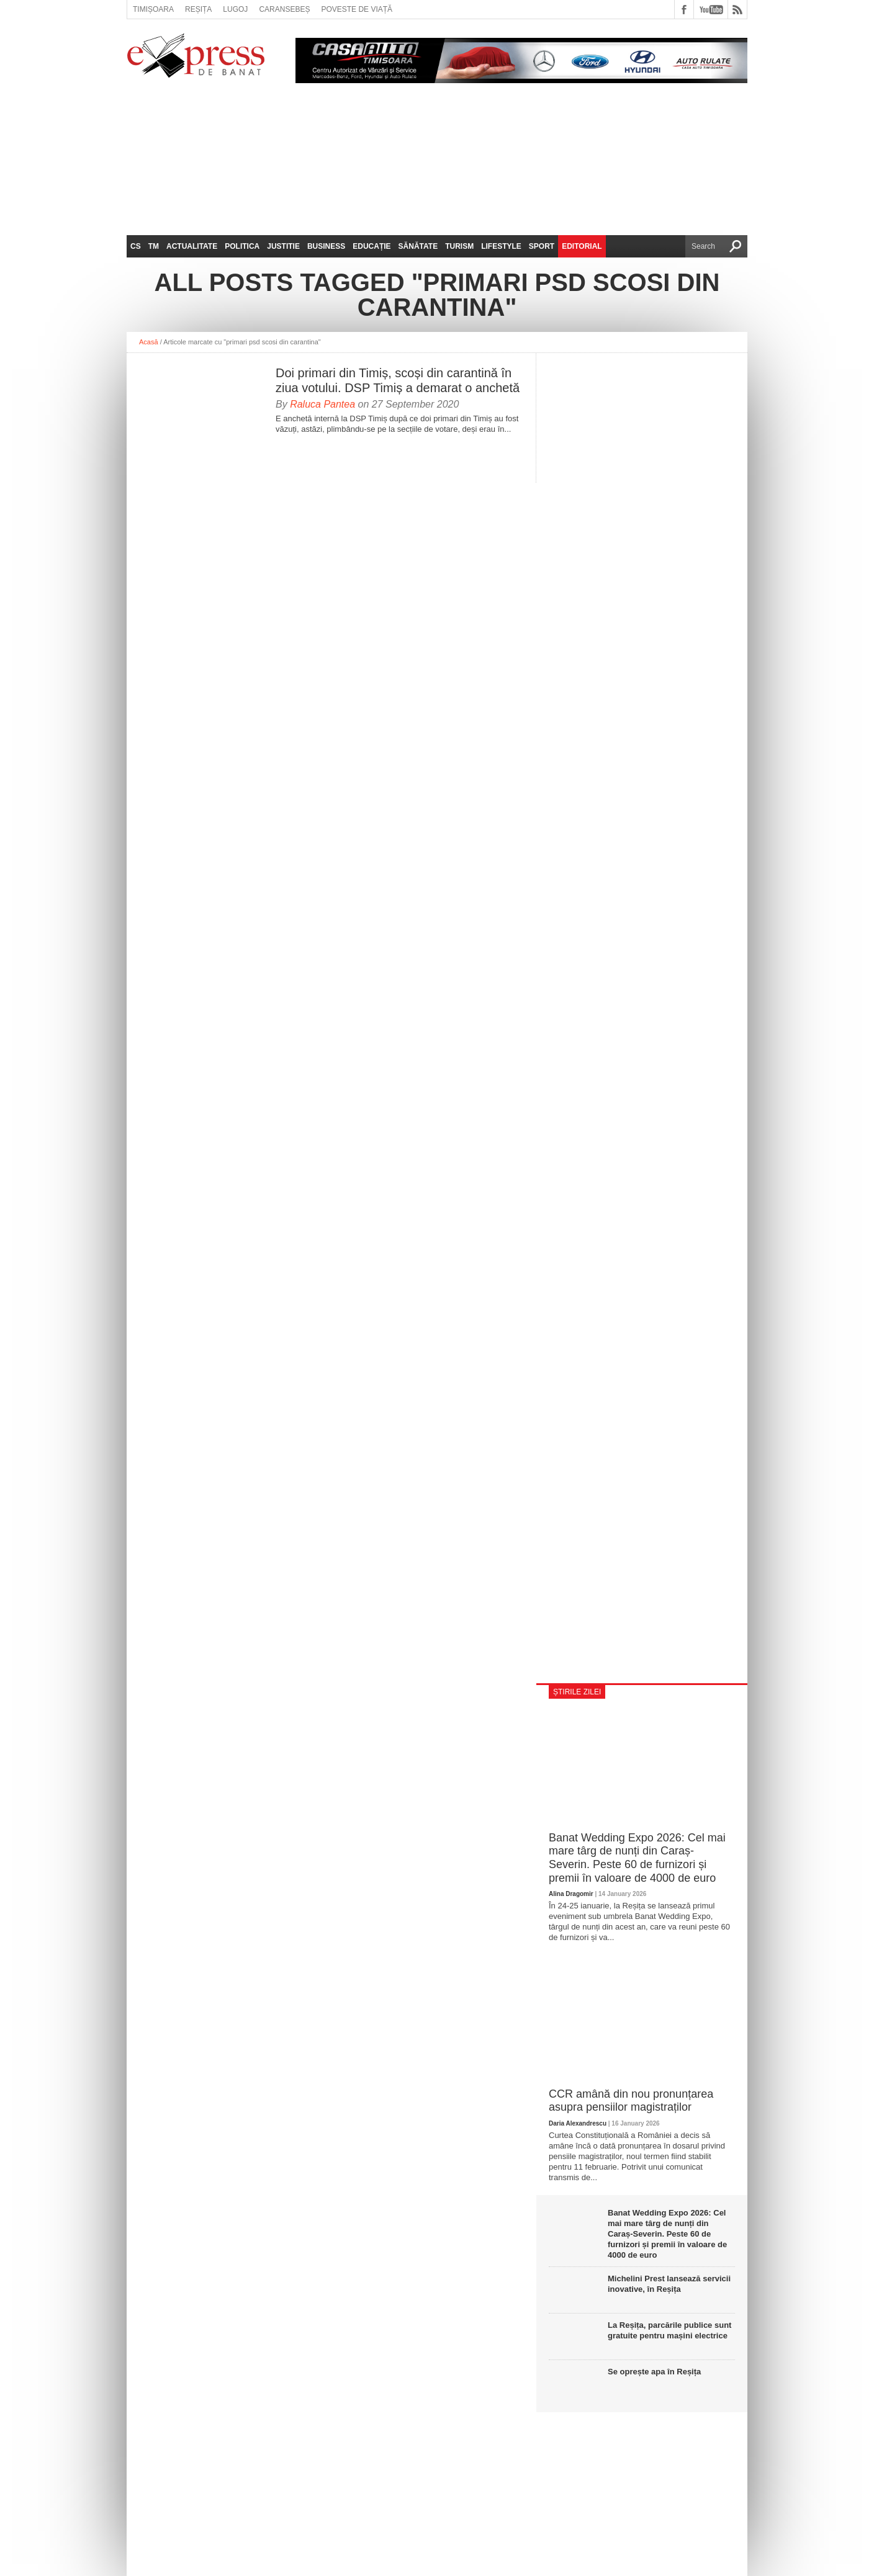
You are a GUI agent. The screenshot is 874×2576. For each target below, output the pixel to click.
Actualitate (191, 246)
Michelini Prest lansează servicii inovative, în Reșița (669, 2284)
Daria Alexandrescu (577, 2123)
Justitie (283, 246)
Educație (371, 246)
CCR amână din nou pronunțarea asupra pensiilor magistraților (631, 2101)
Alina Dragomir (571, 1893)
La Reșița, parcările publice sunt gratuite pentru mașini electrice (669, 2330)
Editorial (581, 246)
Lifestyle (501, 246)
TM (153, 246)
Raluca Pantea (322, 404)
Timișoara (153, 9)
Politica (242, 246)
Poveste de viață (356, 9)
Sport (541, 246)
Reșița (198, 9)
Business (326, 246)
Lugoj (235, 9)
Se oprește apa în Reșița (654, 2371)
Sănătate (418, 246)
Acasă (148, 342)
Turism (459, 246)
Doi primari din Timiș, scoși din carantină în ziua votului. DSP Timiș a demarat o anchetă (398, 380)
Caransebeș (284, 9)
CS (135, 246)
